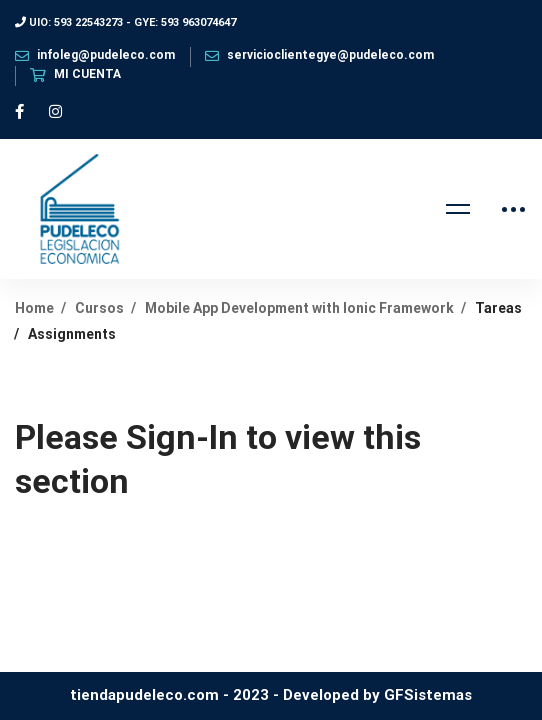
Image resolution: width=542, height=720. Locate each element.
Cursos (99, 308)
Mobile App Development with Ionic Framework (299, 308)
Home (34, 308)
